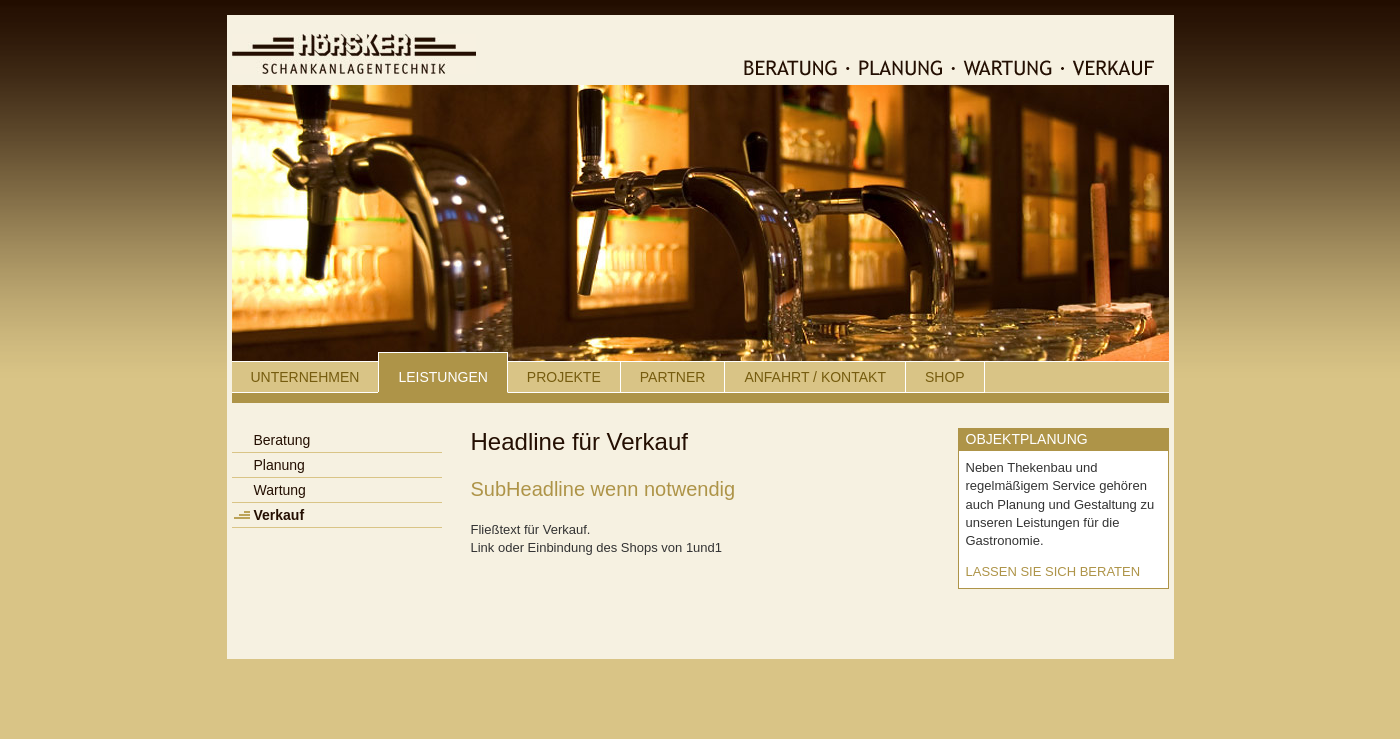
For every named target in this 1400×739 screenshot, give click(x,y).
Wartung (280, 490)
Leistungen (442, 377)
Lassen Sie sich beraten (1053, 571)
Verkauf (279, 515)
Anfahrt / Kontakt (815, 377)
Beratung (282, 440)
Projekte (564, 377)
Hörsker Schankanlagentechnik (354, 54)
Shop (945, 377)
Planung (279, 465)
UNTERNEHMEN (305, 377)
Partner (673, 377)
